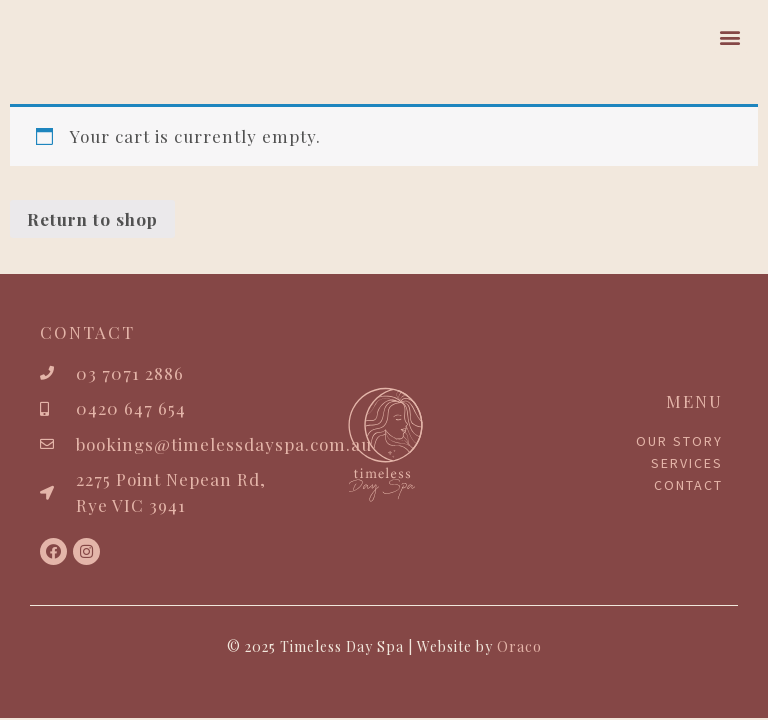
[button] (731, 36)
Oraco (519, 646)
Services (687, 463)
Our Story (679, 441)
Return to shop (92, 219)
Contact (688, 485)
